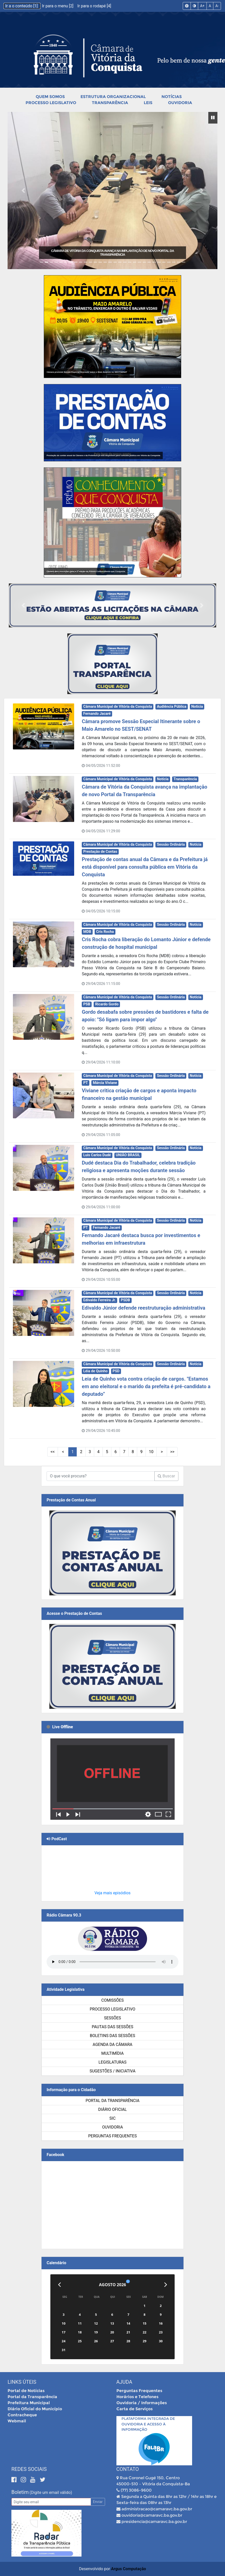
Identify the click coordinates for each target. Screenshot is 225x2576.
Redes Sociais (29, 2469)
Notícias (171, 96)
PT (85, 1083)
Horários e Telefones (137, 2396)
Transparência (110, 102)
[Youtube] (33, 2479)
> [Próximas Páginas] (162, 1451)
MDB (87, 932)
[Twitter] (42, 2479)
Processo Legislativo (51, 102)
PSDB (125, 1300)
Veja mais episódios (112, 1892)
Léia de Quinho (95, 1371)
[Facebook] (14, 2479)
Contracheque (22, 2415)
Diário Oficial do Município (35, 2408)
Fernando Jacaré (97, 714)
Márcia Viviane (105, 1083)
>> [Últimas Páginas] (172, 1451)
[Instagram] (24, 2479)
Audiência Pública (171, 706)
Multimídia (112, 2053)
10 (151, 1451)
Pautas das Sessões (112, 2026)
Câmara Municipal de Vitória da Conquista (117, 706)
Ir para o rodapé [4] (94, 6)
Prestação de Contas (100, 851)
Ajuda (124, 2382)
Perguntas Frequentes (112, 2136)
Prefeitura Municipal (29, 2402)
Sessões (112, 2018)
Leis (148, 102)
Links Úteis (22, 2382)
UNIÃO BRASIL (128, 1155)
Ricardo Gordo (106, 1004)
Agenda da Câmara (112, 2044)
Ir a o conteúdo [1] (22, 6)
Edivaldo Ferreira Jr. (99, 1300)
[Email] (51, 2502)
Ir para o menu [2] (58, 6)
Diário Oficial (112, 2109)
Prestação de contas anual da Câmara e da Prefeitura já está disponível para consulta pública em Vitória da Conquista (103, 455)
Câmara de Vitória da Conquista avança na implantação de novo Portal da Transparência (112, 252)
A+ (202, 6)
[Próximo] (165, 2284)
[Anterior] (59, 2284)
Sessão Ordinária (171, 844)
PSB (86, 1004)
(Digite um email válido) (51, 2492)
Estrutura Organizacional (113, 96)
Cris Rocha (105, 932)
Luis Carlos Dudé (97, 1155)
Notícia (197, 706)
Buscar (166, 1476)
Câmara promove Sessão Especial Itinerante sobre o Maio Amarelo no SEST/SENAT (87, 372)
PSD (116, 1371)
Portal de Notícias (26, 2390)
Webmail (17, 2421)
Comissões (112, 2000)
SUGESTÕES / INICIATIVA (112, 2071)
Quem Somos (50, 96)
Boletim (20, 2492)
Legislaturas (112, 2062)
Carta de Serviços (134, 2408)
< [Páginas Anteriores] (63, 1451)
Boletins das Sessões (112, 2035)
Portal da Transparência (112, 2100)
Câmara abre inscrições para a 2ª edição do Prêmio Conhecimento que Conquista (86, 571)
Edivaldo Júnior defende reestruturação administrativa (143, 1308)
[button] (23, 190)
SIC (112, 2118)
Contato (127, 2469)
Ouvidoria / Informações (141, 2402)
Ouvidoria (180, 102)
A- (217, 6)
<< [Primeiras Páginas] (53, 1451)
